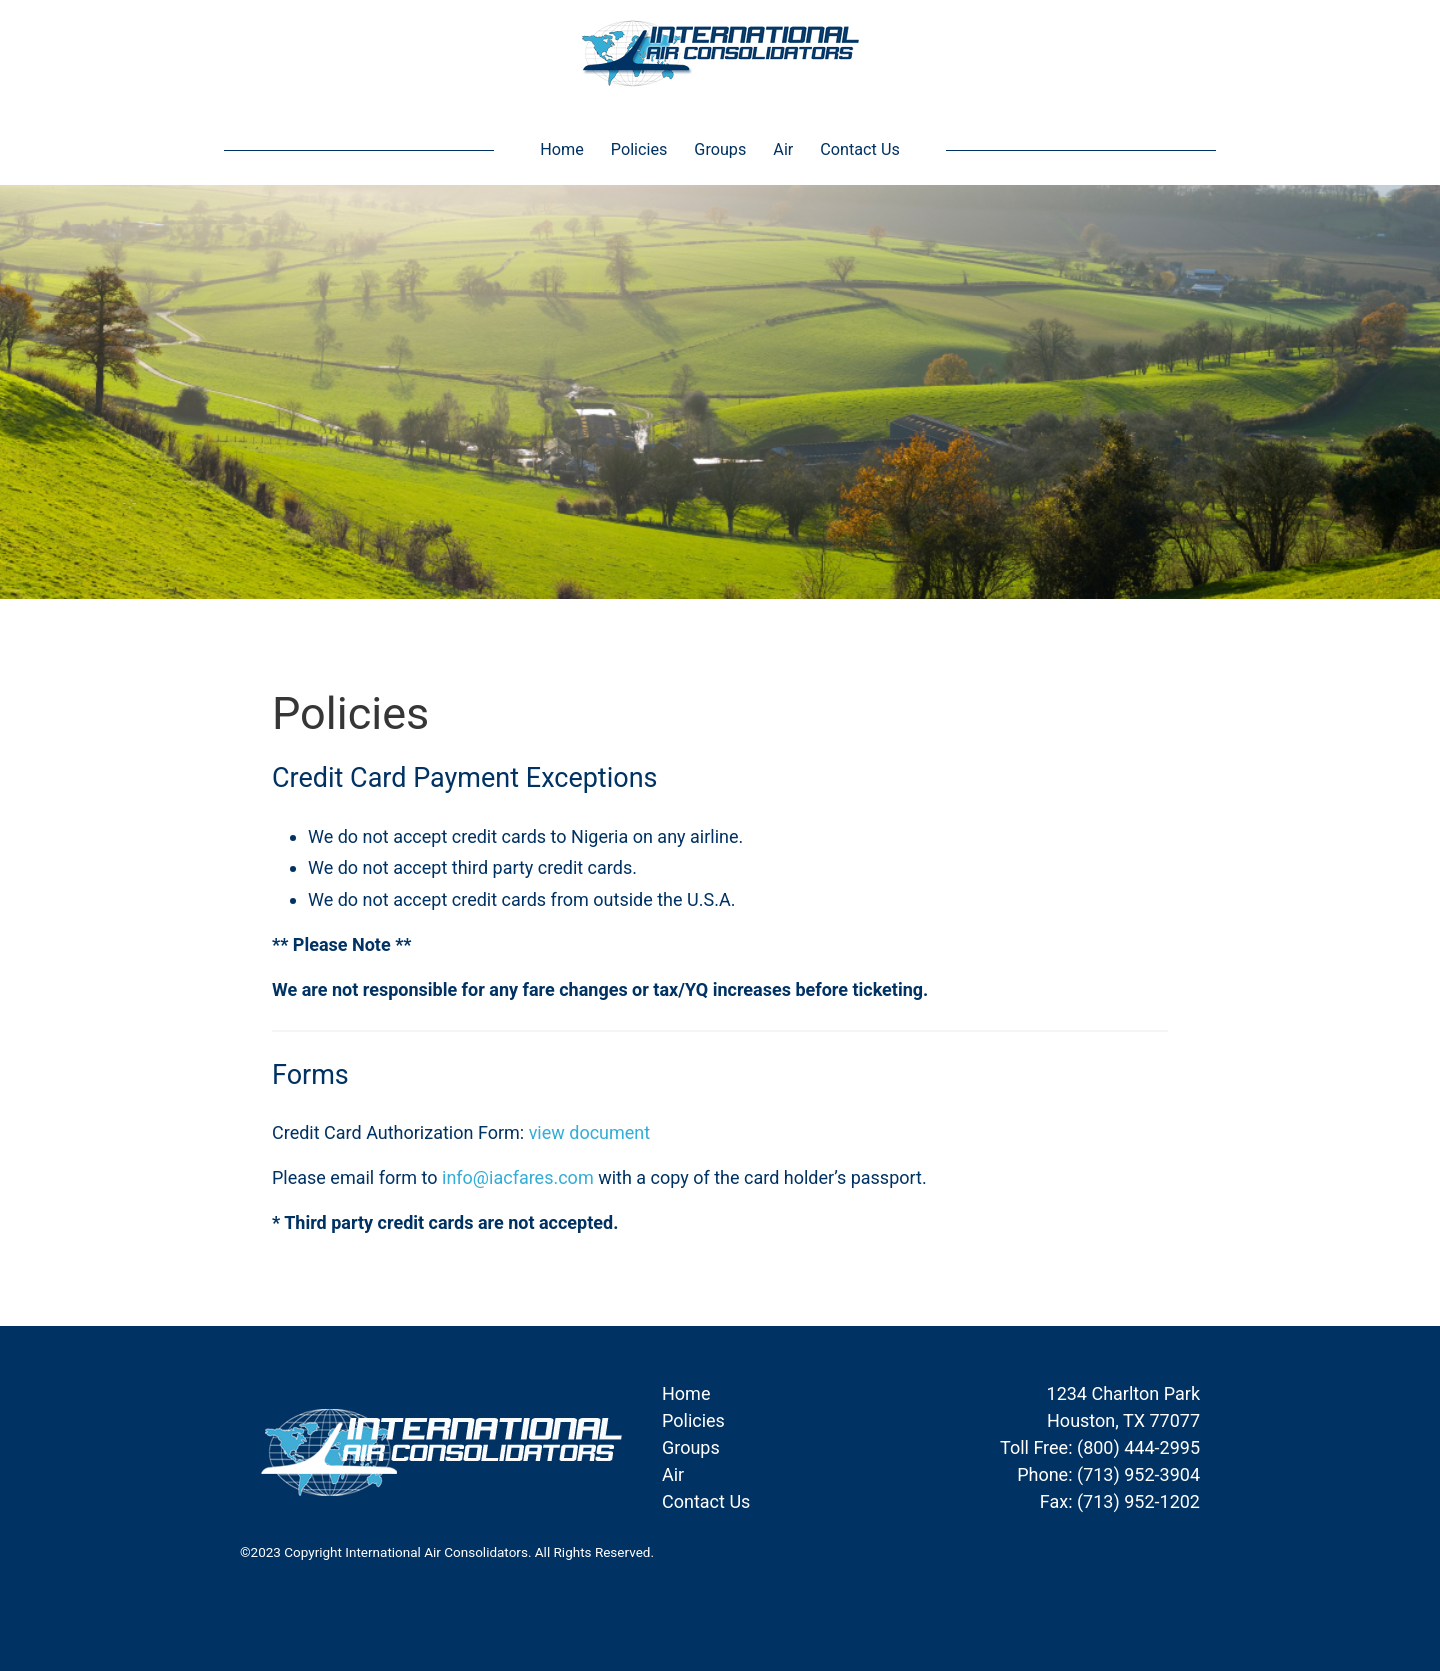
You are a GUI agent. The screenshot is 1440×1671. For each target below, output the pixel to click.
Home (562, 149)
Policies (639, 149)
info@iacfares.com (518, 1177)
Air (783, 149)
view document (590, 1132)
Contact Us (859, 149)
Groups (720, 149)
